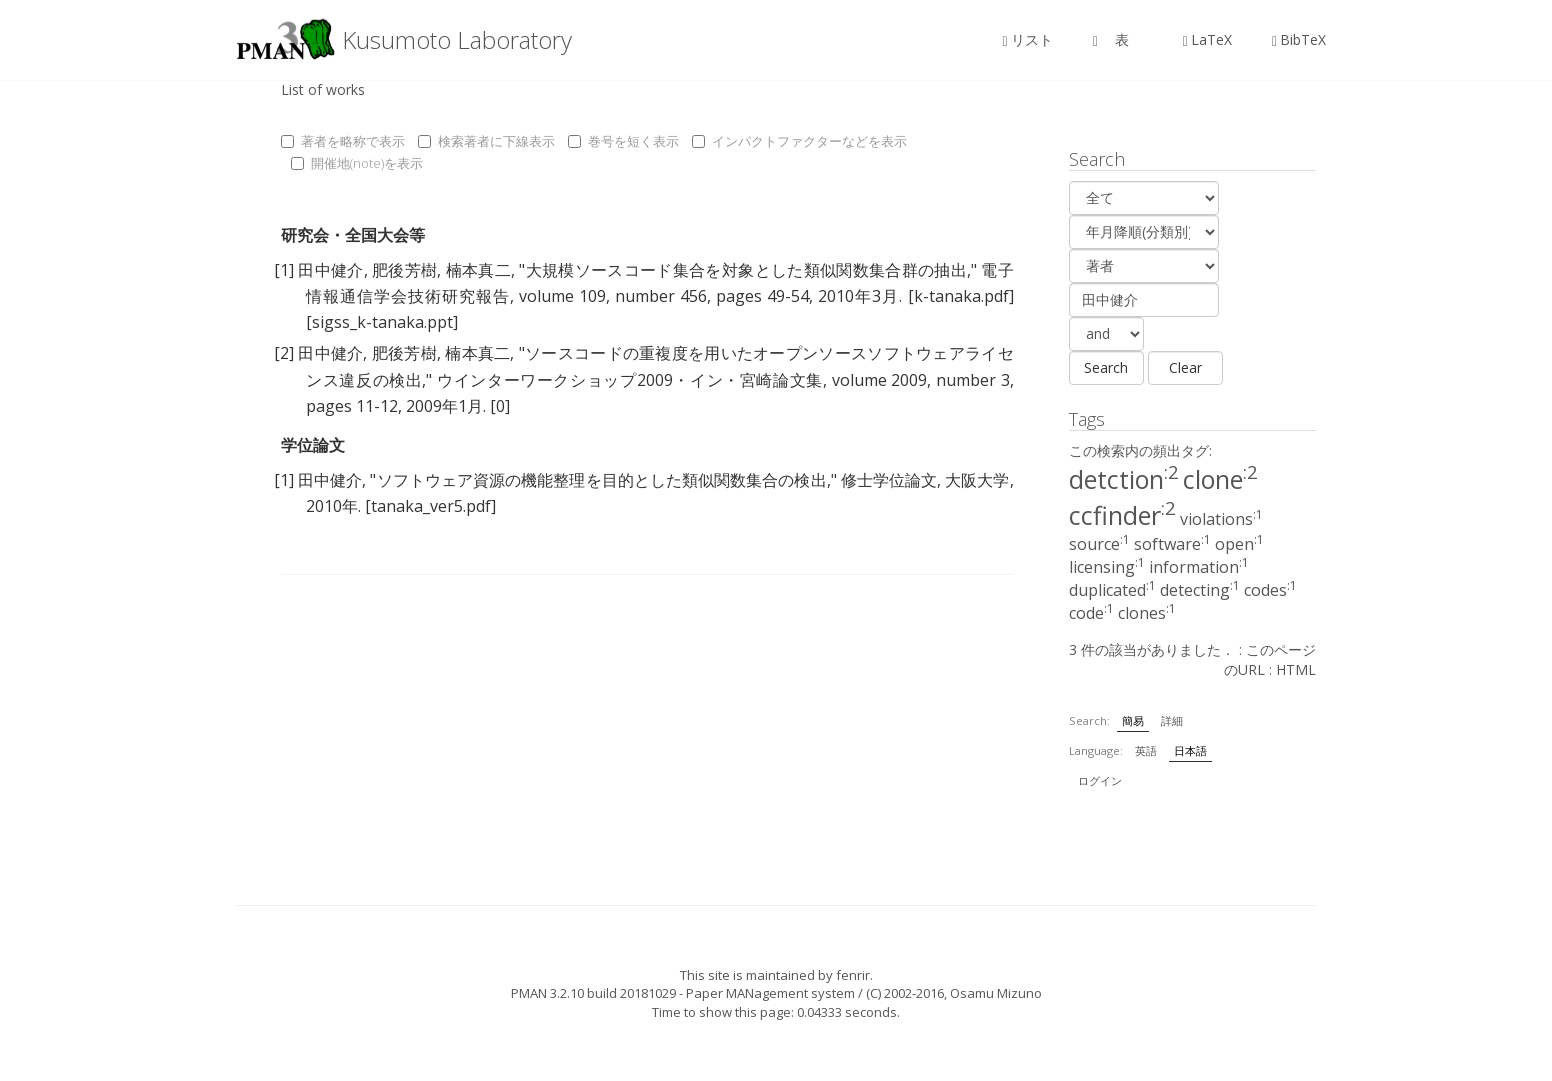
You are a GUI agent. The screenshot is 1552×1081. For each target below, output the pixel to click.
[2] (284, 353)
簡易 (1133, 720)
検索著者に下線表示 (486, 141)
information (1199, 567)
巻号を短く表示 (623, 141)
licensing (1107, 567)
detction (1124, 479)
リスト (1028, 39)
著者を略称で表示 (343, 141)
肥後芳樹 (404, 270)
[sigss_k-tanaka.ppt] (382, 322)
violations (1221, 519)
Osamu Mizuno (996, 993)
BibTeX (1299, 39)
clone (1220, 479)
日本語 (1190, 750)
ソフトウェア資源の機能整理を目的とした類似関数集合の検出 (601, 480)
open (1239, 544)
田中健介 (330, 270)
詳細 (1172, 720)
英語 (1146, 750)
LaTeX (1207, 39)
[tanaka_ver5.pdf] (430, 506)
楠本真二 (478, 270)
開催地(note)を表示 (357, 163)
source (1099, 544)
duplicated (1112, 590)
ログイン (1100, 780)
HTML (1296, 669)
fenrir (853, 975)
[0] (500, 406)
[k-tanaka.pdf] (961, 296)
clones (1147, 613)
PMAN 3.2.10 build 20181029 (593, 993)
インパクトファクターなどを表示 (799, 141)
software (1172, 544)
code (1091, 613)
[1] (284, 270)
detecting (1200, 590)
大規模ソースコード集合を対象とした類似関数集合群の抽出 (745, 270)
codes (1270, 590)
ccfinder (1122, 515)
